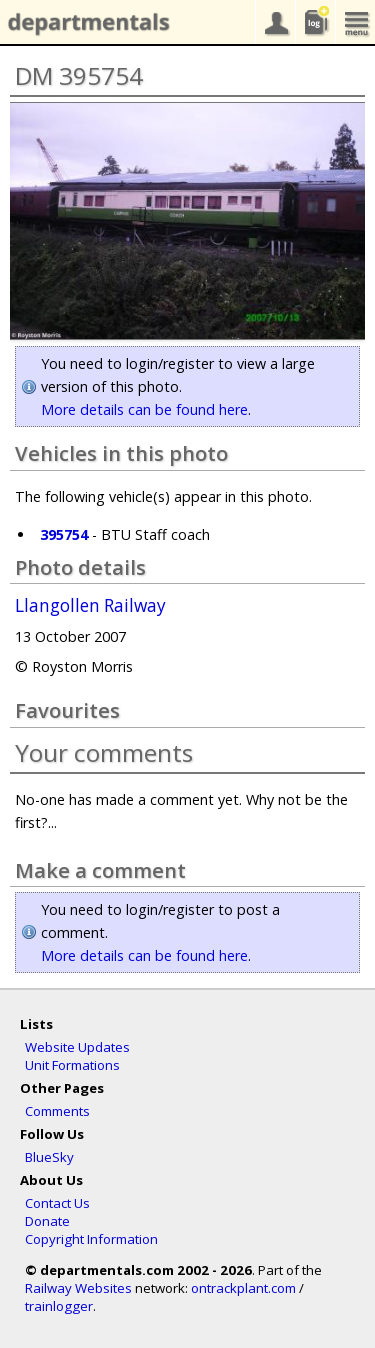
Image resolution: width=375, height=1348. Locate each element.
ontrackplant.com (243, 1288)
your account (275, 22)
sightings (315, 22)
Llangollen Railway (90, 606)
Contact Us (57, 1203)
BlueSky (49, 1157)
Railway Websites (78, 1288)
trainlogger (59, 1306)
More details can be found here (144, 409)
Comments (57, 1111)
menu (355, 22)
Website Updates (77, 1047)
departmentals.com (85, 23)
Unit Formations (72, 1065)
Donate (47, 1221)
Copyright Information (91, 1239)
